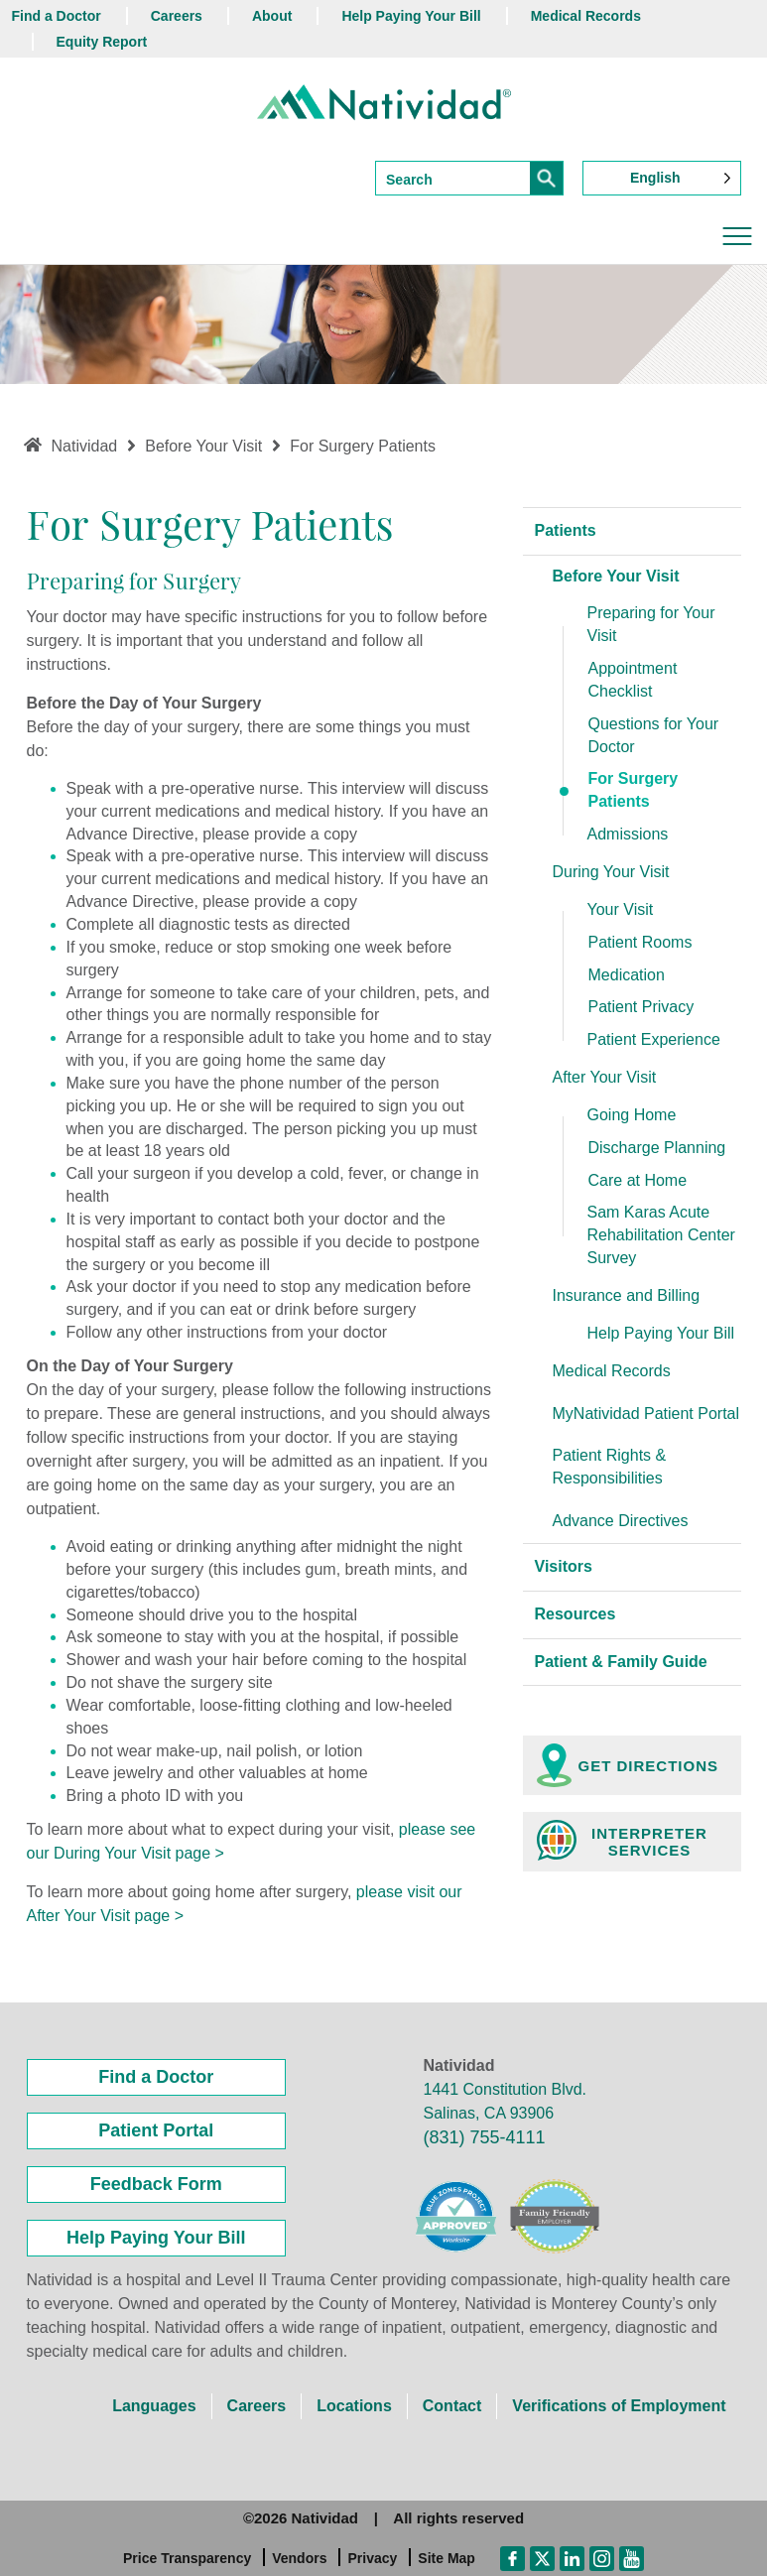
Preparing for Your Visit (651, 624)
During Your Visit (611, 871)
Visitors (563, 1566)
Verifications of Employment (618, 2405)
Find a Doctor (56, 16)
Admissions (628, 834)
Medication (626, 974)
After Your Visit (605, 1077)
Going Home (632, 1114)
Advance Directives (621, 1520)
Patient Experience (653, 1039)
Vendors (299, 2558)
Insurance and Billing (627, 1295)
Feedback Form (156, 2184)
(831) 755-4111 (485, 2137)
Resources (575, 1614)
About (272, 16)
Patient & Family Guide (621, 1661)
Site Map (446, 2558)
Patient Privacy (641, 1006)
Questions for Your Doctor (653, 735)
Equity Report (102, 42)
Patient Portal (155, 2130)
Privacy (372, 2558)
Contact (452, 2405)
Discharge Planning (657, 1147)
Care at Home (638, 1180)
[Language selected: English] (661, 178)
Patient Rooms (640, 942)
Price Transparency (187, 2558)
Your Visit (620, 909)
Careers (176, 16)
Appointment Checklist (633, 680)
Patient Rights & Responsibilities (610, 1466)
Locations (354, 2405)
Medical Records (586, 16)
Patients (565, 530)
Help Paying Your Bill (410, 16)
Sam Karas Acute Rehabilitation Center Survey (661, 1235)
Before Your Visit (616, 576)
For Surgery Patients (633, 790)
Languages (153, 2405)
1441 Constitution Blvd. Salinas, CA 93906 (505, 2101)
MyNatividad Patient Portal (646, 1413)
